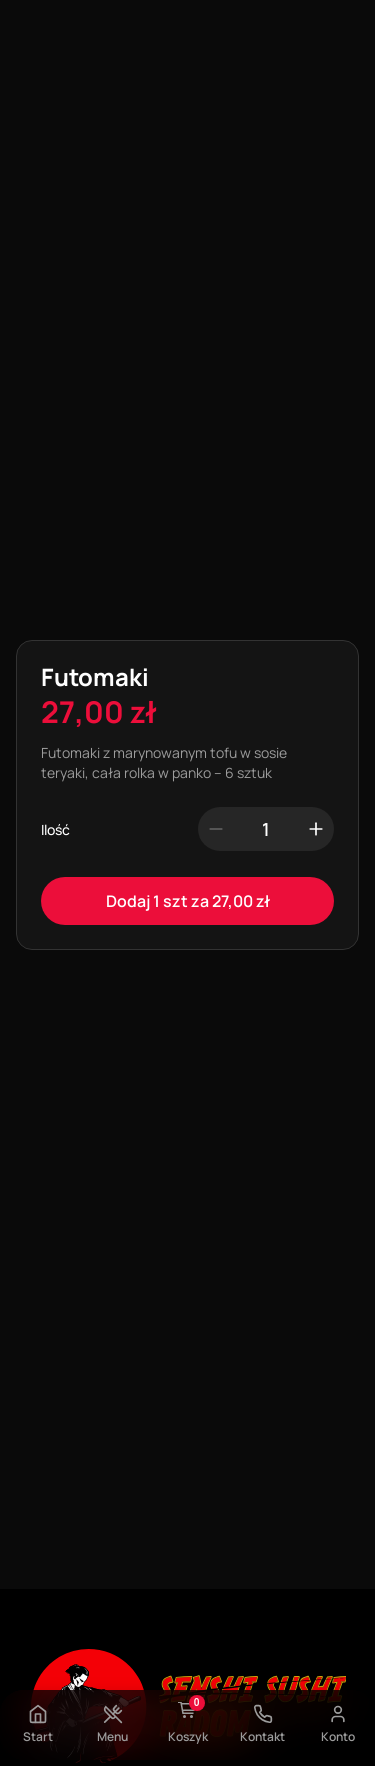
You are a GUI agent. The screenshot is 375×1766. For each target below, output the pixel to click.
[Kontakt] (263, 1714)
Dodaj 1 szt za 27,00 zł (188, 901)
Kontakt (262, 1736)
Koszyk (188, 1736)
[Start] (38, 1714)
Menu (112, 1736)
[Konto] (338, 1714)
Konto (338, 1736)
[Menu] (113, 1714)
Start (38, 1736)
